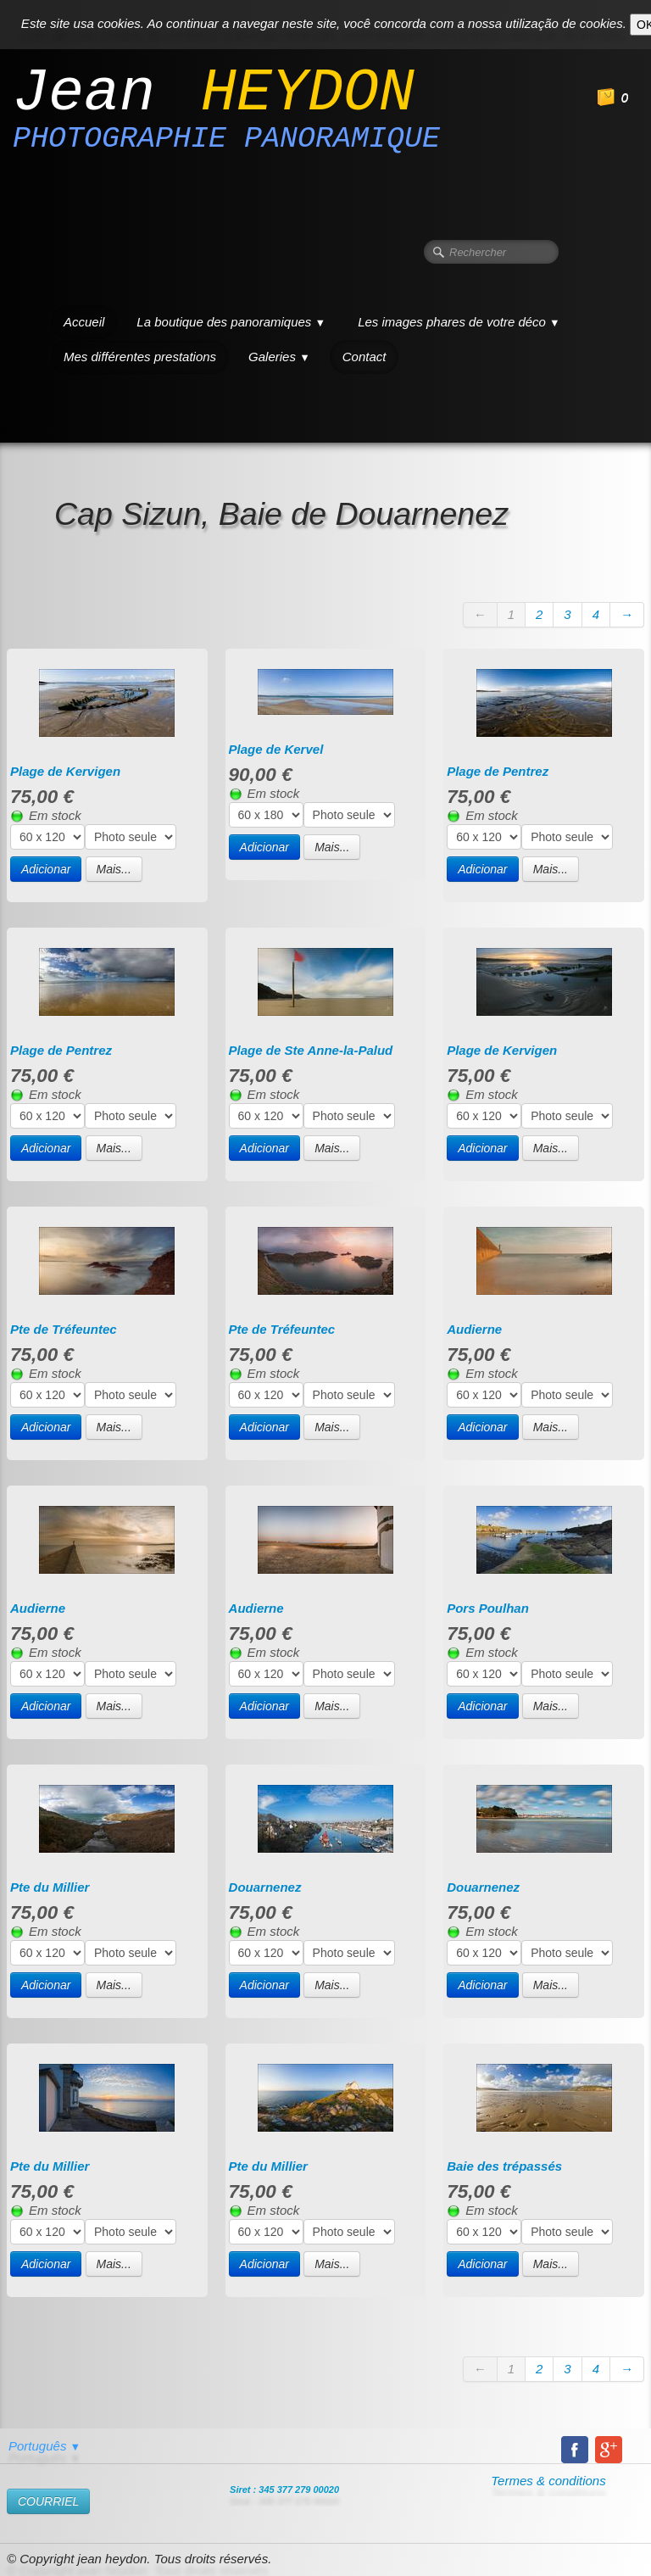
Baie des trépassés (504, 2166)
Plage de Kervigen (65, 771)
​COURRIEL (48, 2501)
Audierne (474, 1329)
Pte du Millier (49, 1887)
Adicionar (45, 869)
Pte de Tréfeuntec (63, 1329)
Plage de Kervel (276, 749)
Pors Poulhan (488, 1608)
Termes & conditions (548, 2480)
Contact (364, 356)
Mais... (114, 869)
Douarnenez (265, 1887)
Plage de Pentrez (497, 771)
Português (44, 2446)
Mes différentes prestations (140, 356)
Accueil (84, 322)
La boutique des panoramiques (231, 322)
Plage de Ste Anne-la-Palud (311, 1050)
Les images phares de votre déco (459, 322)
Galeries (279, 356)
